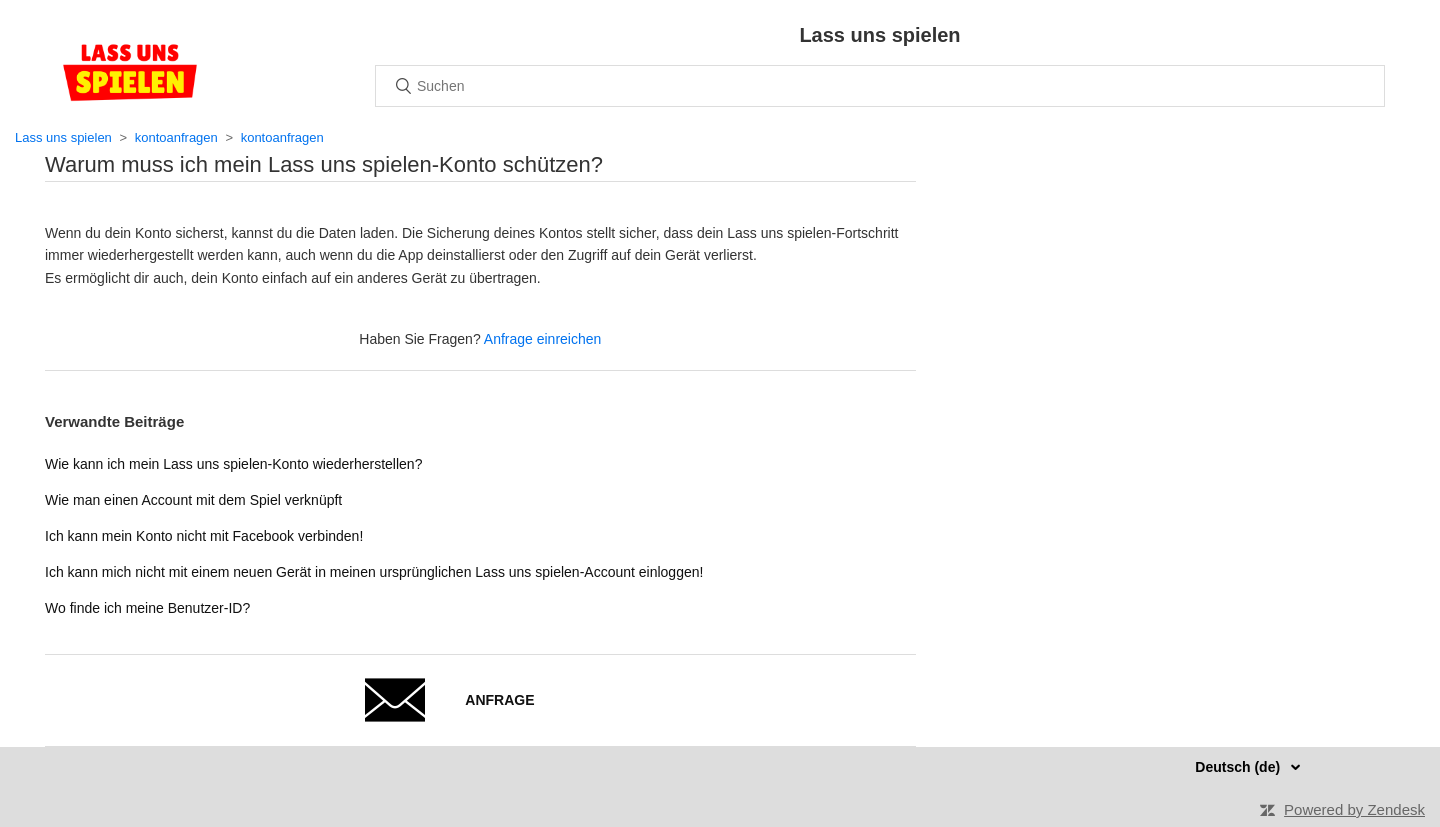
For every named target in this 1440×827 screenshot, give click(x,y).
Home (130, 72)
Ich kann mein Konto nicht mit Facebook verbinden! (204, 536)
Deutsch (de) (1239, 767)
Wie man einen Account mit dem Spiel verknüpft (193, 500)
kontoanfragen (176, 137)
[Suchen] (880, 86)
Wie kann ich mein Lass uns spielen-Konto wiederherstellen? (233, 464)
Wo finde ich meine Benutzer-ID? (147, 608)
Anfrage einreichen (543, 339)
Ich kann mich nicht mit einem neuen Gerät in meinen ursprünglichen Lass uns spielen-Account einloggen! (374, 572)
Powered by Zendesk (1354, 809)
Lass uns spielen (63, 137)
